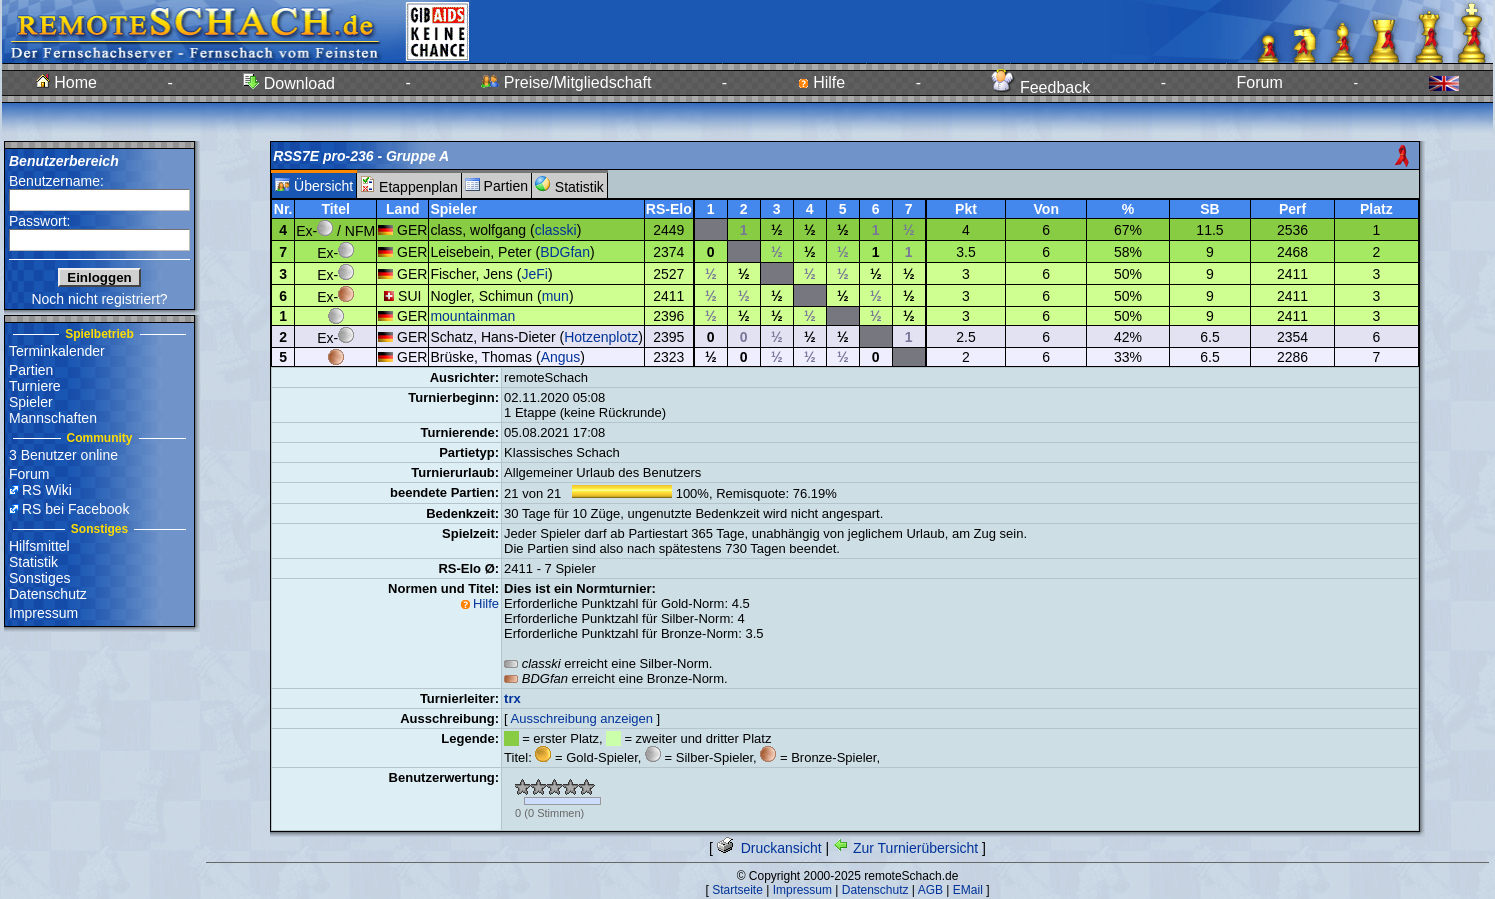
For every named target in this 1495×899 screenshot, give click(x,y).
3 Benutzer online (63, 455)
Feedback (1040, 87)
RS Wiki (47, 490)
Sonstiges (39, 578)
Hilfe (821, 82)
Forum (1260, 82)
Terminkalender (57, 351)
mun (555, 296)
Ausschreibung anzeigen (582, 718)
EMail (968, 890)
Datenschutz (48, 594)
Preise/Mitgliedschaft (566, 82)
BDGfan (565, 252)
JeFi (534, 274)
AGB (930, 890)
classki (556, 230)
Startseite (737, 890)
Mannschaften (53, 418)
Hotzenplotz (601, 337)
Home (66, 82)
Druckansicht (769, 848)
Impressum (43, 613)
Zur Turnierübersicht (905, 848)
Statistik (33, 562)
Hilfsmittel (39, 546)
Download (289, 83)
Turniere (35, 386)
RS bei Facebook (75, 509)
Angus (561, 357)
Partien (31, 370)
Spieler (31, 402)
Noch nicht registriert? (99, 299)
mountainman (472, 316)
